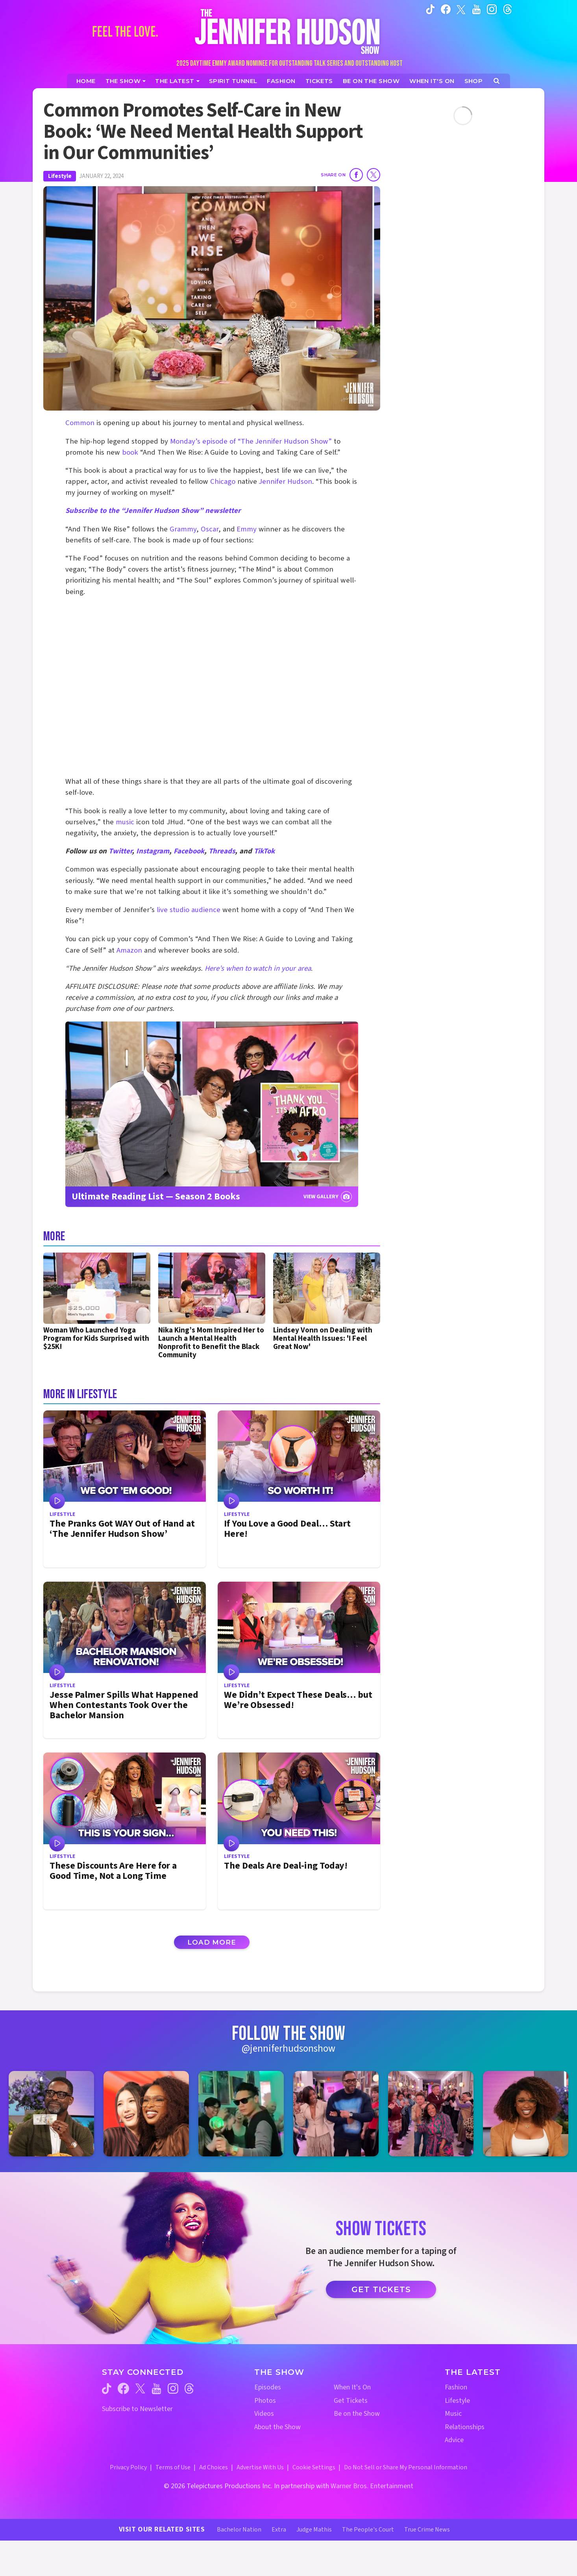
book (130, 452)
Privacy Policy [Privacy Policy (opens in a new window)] (128, 2467)
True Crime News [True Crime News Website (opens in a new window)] (427, 2529)
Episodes (267, 2387)
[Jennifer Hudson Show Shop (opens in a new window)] (474, 81)
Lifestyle (59, 176)
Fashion (456, 2387)
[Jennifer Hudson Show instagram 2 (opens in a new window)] (146, 2113)
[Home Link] (288, 31)
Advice (454, 2440)
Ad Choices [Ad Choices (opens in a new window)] (213, 2467)
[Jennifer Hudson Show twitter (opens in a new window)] (461, 9)
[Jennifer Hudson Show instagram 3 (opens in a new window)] (241, 2113)
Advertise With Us (260, 2467)
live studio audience (188, 910)
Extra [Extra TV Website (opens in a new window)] (279, 2529)
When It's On (352, 2387)
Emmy (247, 529)
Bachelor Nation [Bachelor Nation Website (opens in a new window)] (239, 2529)
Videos (264, 2413)
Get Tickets (381, 2289)
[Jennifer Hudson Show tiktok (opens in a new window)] (430, 9)
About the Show (277, 2427)
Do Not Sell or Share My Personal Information (405, 2467)
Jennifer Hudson (285, 481)
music (125, 822)
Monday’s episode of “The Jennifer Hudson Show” (251, 441)
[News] (177, 81)
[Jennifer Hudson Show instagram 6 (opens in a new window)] (525, 2113)
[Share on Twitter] (373, 174)
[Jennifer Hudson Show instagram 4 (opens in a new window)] (336, 2113)
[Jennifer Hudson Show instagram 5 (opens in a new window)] (430, 2113)
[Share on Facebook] (356, 174)
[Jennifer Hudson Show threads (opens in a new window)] (189, 2388)
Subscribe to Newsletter (137, 2408)
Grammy (183, 529)
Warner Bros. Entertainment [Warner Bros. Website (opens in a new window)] (372, 2486)
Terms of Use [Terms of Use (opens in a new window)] (172, 2467)
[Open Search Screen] (496, 81)
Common (79, 423)
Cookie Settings (313, 2467)
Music (453, 2413)
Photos (265, 2400)
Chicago (222, 481)
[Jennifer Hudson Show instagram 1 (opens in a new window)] (51, 2113)
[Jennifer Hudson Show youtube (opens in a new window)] (476, 9)
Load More (211, 1942)
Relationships (465, 2427)
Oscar (209, 529)
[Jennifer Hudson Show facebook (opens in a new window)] (446, 9)
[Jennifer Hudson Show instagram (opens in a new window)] (492, 9)
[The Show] (126, 81)
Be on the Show (357, 2413)
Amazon (129, 950)
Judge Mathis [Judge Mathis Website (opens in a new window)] (314, 2529)
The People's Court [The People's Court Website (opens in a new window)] (368, 2529)
